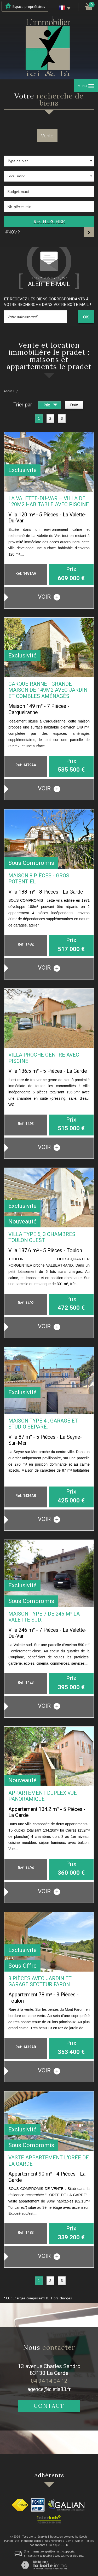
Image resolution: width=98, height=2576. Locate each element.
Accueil (9, 391)
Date (74, 405)
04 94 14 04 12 (49, 2381)
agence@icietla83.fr (49, 2389)
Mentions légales (32, 2541)
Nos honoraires (54, 2541)
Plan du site (11, 2541)
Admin (79, 2541)
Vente (47, 135)
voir (49, 597)
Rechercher (49, 222)
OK (86, 316)
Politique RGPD (58, 2545)
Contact (49, 2405)
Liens (69, 2541)
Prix (50, 405)
